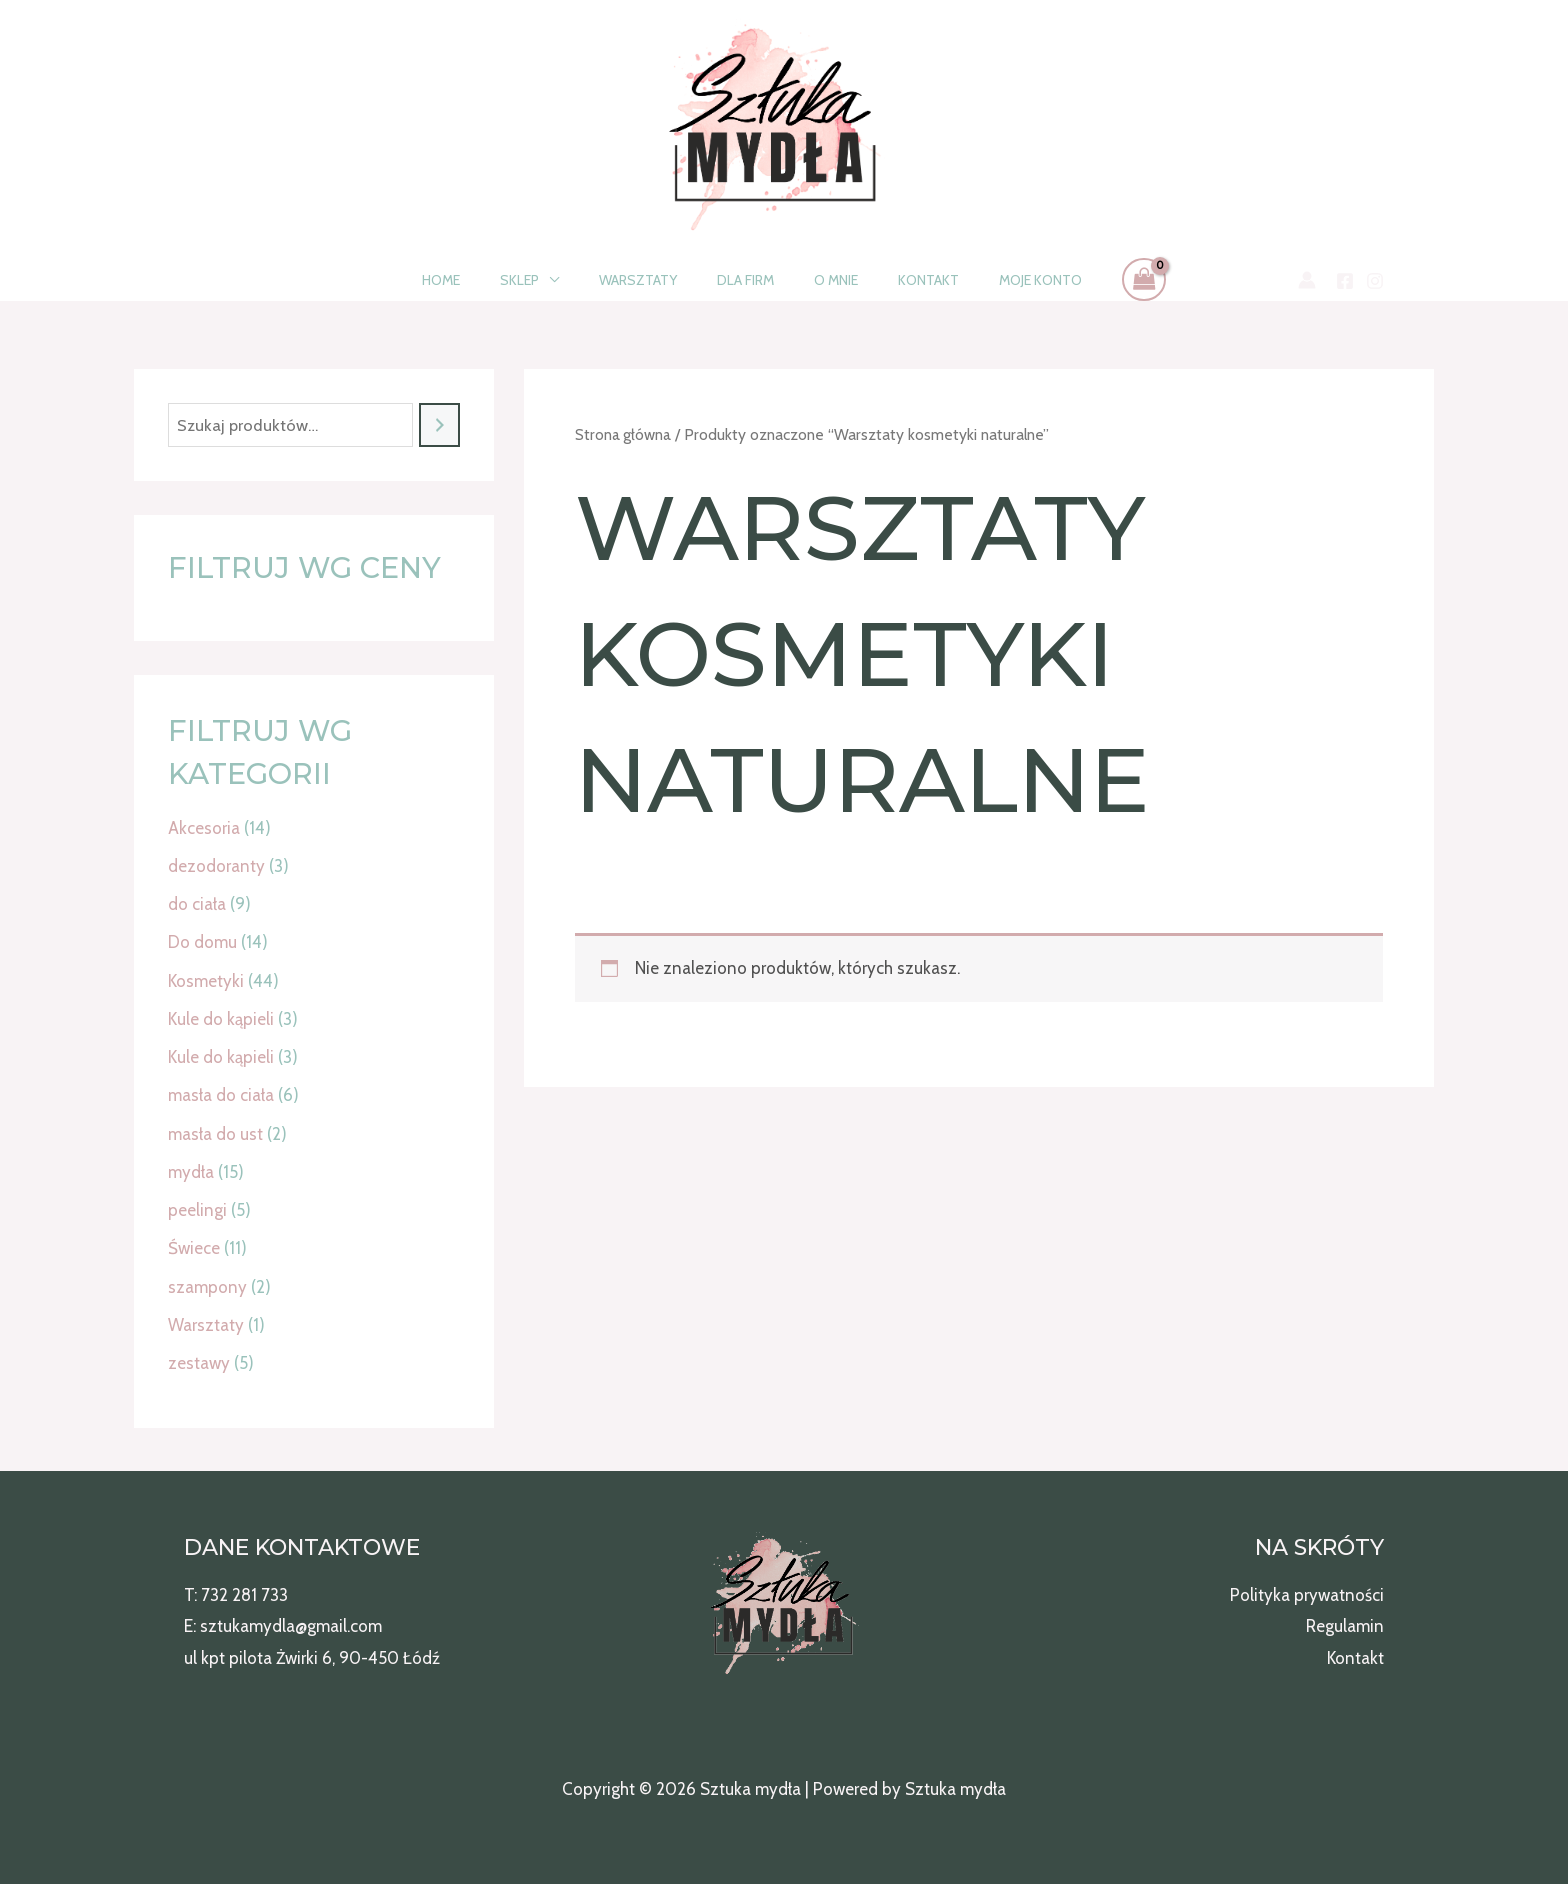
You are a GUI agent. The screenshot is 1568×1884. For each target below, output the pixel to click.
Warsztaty (650, 280)
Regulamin (1345, 1626)
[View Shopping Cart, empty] (1102, 279)
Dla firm (745, 280)
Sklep (543, 280)
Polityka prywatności (1307, 1595)
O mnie (824, 280)
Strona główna (623, 434)
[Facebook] (1345, 281)
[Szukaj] (439, 425)
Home (477, 280)
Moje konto (1004, 280)
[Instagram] (1375, 281)
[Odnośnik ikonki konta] (1307, 280)
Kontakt (904, 280)
